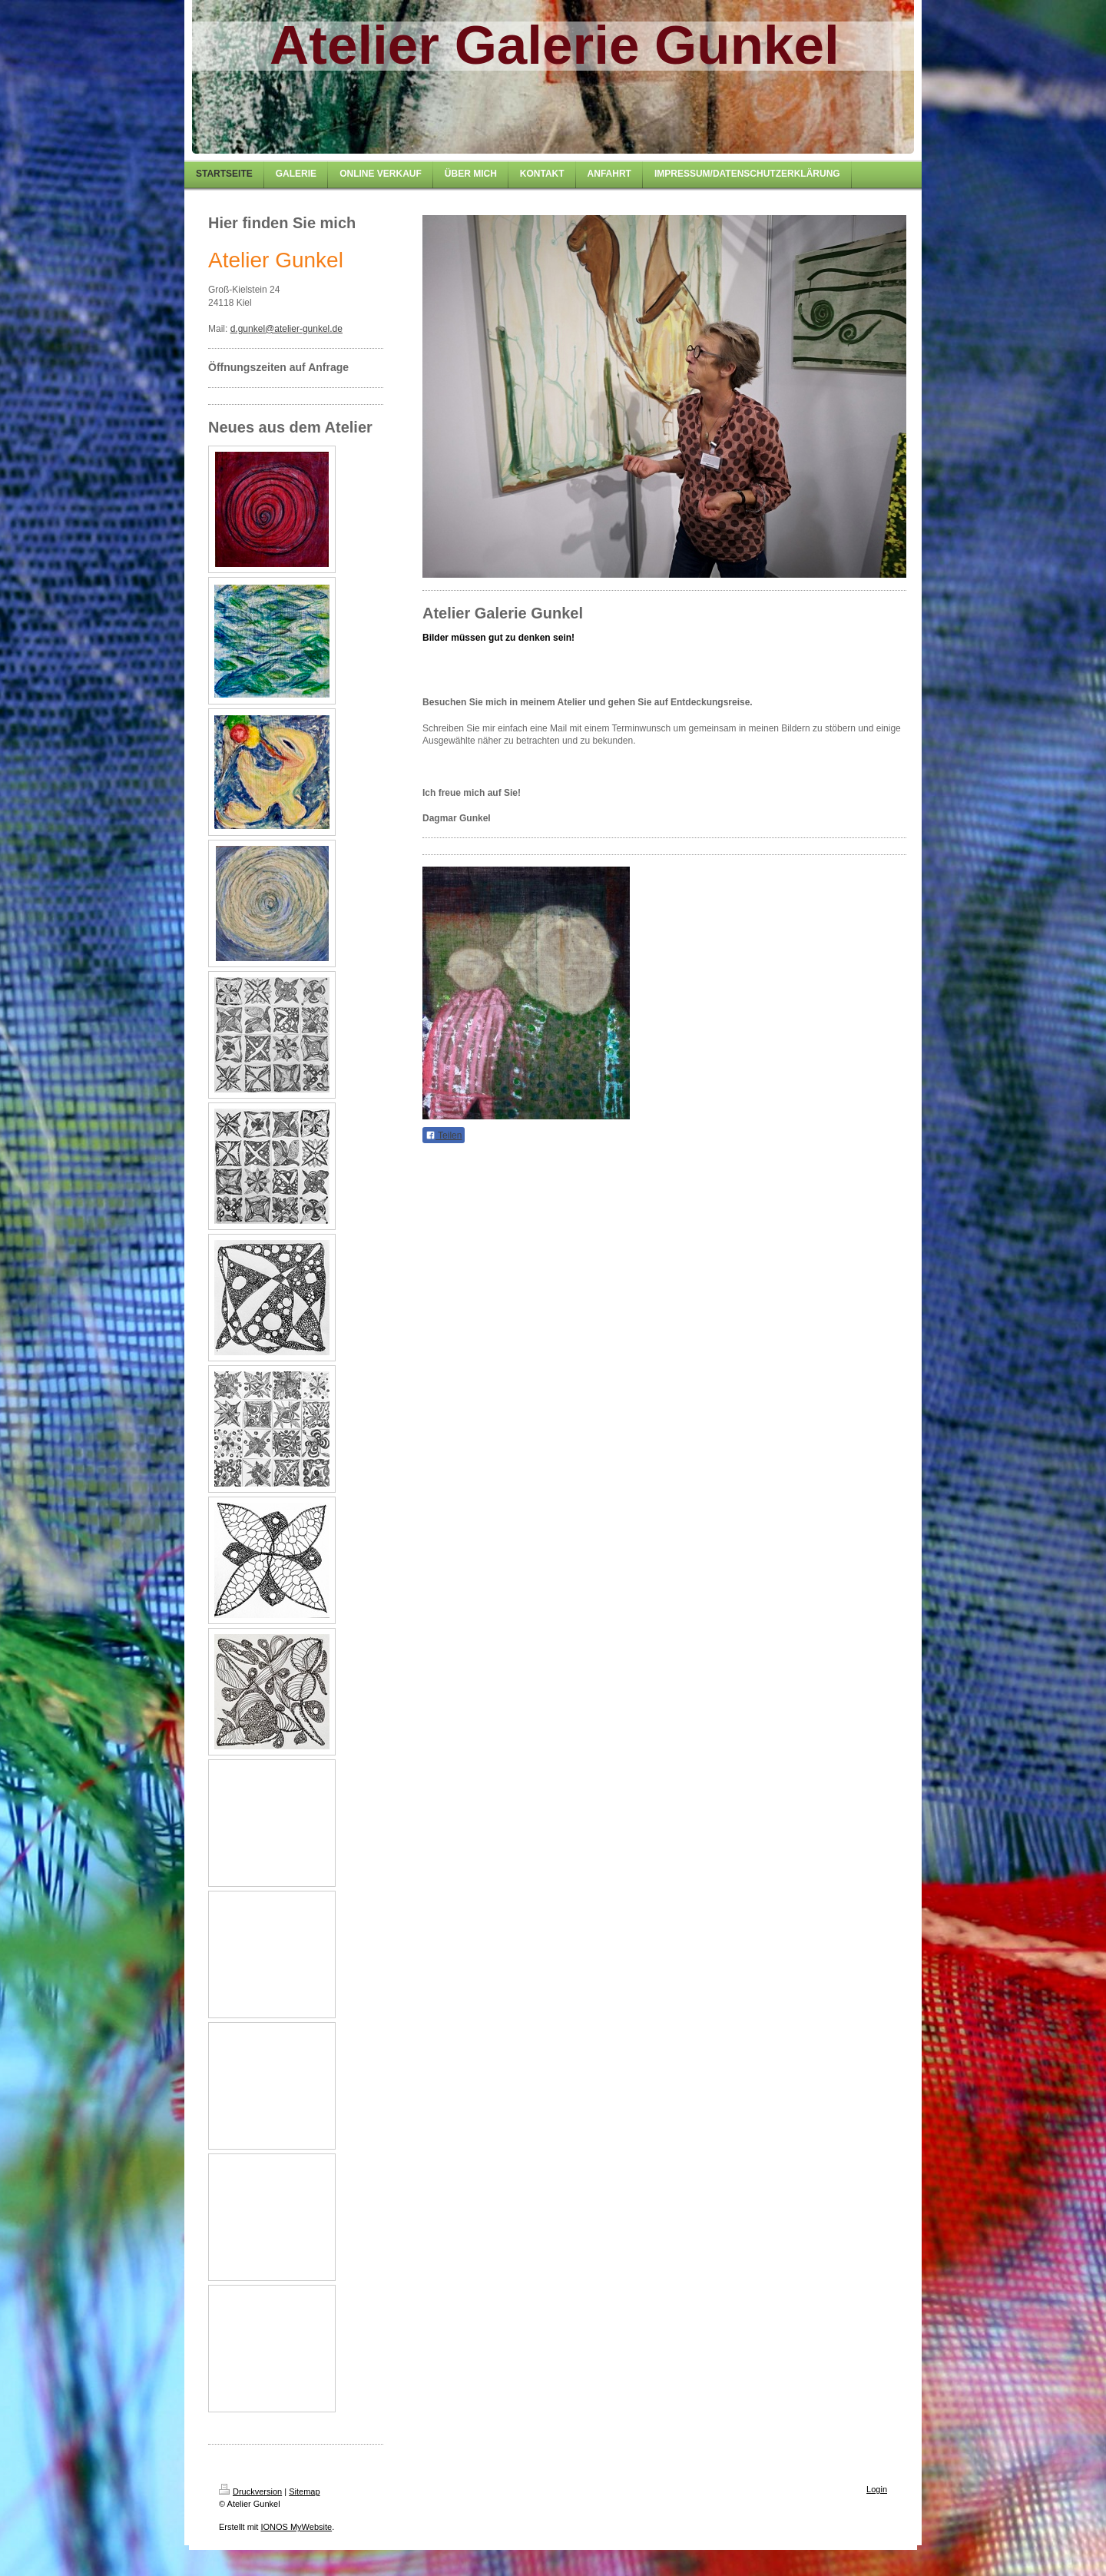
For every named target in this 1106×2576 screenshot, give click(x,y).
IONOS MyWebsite (296, 2526)
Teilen (444, 1135)
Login (876, 2489)
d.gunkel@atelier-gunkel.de (286, 328)
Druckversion (250, 2491)
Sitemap (304, 2491)
